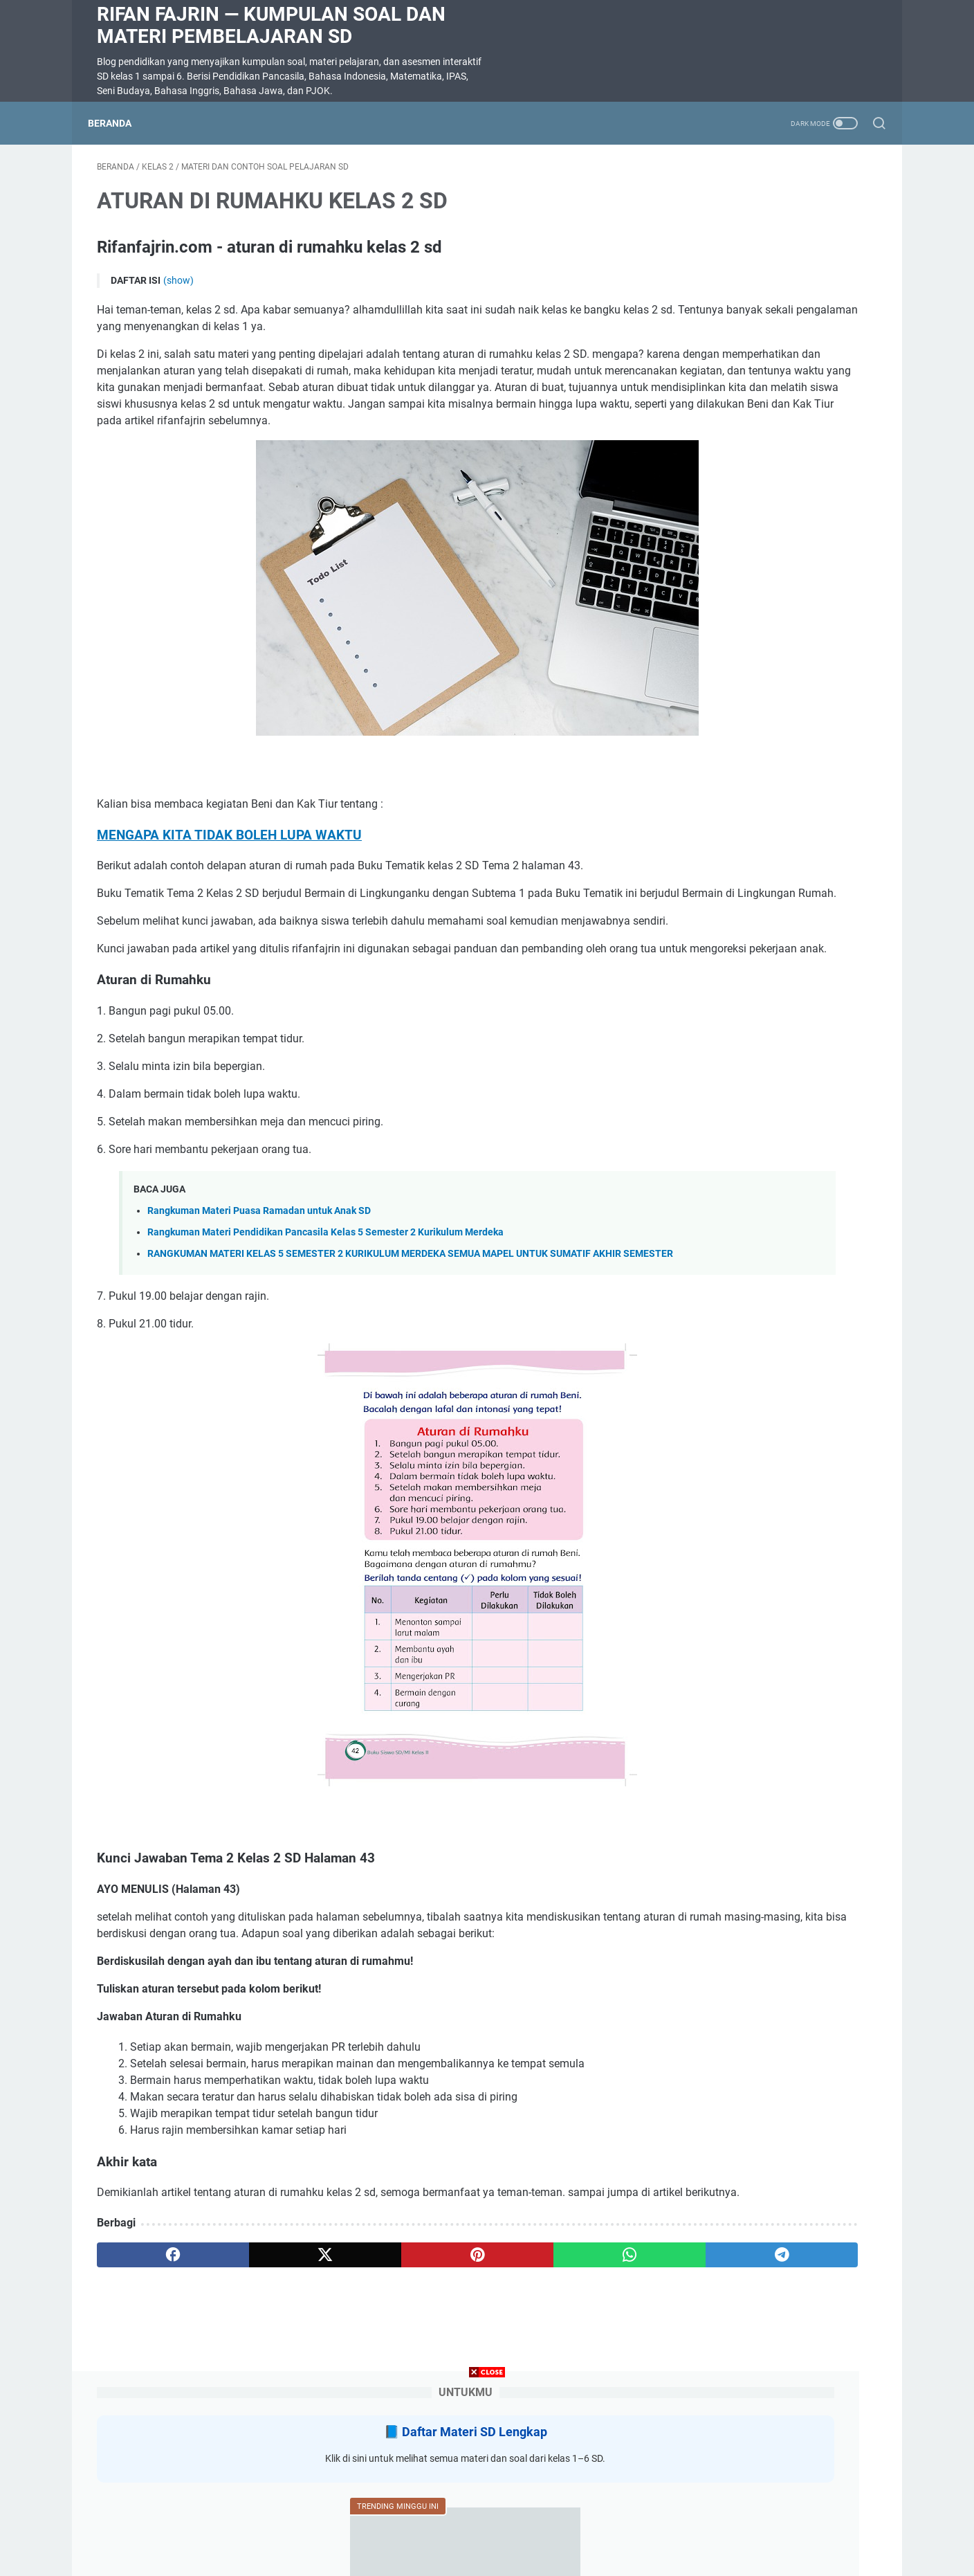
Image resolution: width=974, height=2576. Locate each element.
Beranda (118, 123)
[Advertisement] (487, 2479)
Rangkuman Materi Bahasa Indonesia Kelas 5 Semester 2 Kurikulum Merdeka (754, 851)
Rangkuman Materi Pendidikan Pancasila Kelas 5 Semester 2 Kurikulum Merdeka (325, 1324)
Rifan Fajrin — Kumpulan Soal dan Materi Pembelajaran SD (271, 25)
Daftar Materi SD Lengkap (782, 214)
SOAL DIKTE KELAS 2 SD (742, 552)
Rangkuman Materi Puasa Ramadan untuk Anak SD (259, 1303)
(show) (178, 289)
